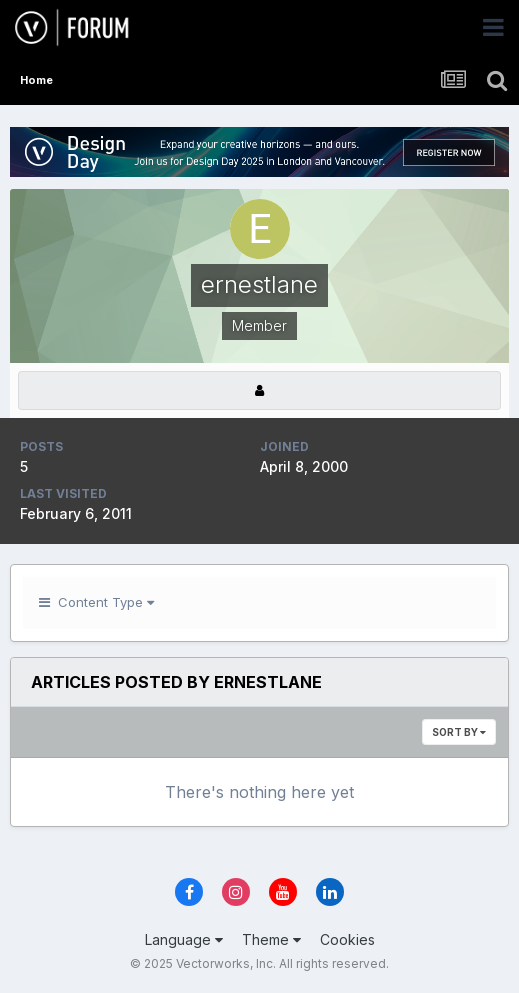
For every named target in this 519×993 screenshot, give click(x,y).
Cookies (347, 939)
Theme (271, 939)
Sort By (459, 732)
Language (184, 939)
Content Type (96, 602)
